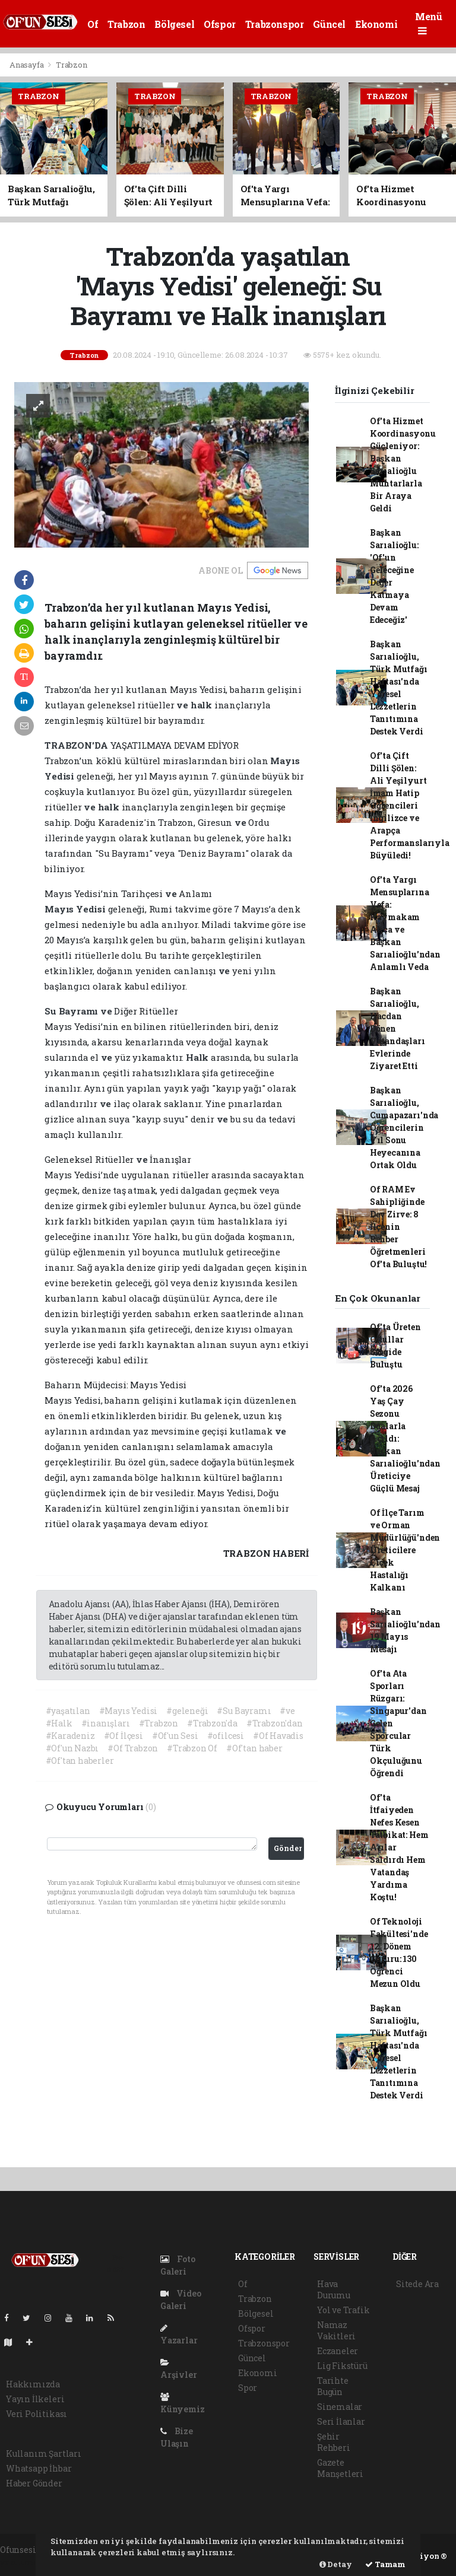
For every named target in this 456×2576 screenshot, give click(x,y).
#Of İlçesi (123, 1735)
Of (92, 24)
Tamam (385, 2564)
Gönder (288, 1848)
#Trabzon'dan (274, 1723)
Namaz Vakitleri (336, 2330)
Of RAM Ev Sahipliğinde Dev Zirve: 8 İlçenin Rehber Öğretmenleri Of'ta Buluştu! (398, 1227)
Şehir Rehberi (333, 2442)
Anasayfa (27, 64)
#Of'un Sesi (175, 1735)
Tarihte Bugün (333, 2386)
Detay (335, 2564)
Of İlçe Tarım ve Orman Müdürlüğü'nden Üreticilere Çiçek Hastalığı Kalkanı (405, 1550)
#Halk (59, 1723)
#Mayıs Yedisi (128, 1710)
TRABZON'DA (77, 745)
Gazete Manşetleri (340, 2468)
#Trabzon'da (212, 1723)
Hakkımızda (33, 2384)
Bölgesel (174, 24)
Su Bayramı (72, 1011)
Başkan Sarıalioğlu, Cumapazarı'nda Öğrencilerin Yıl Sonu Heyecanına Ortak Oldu (404, 1128)
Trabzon (126, 24)
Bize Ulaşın (176, 2437)
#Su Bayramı (244, 1710)
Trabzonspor (274, 24)
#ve (287, 1710)
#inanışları (105, 1723)
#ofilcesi (225, 1735)
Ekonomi (376, 24)
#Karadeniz (70, 1735)
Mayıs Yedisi (76, 909)
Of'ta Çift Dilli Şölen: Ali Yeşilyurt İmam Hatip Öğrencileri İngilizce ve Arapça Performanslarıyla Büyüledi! (409, 805)
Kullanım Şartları (43, 2453)
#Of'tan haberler (80, 1760)
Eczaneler (337, 2350)
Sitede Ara (417, 2283)
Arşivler (178, 2369)
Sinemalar (339, 2406)
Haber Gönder (34, 2483)
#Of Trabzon (132, 1748)
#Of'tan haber (254, 1748)
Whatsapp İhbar (38, 2468)
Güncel (329, 24)
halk (202, 705)
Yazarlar (178, 2335)
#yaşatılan (68, 1710)
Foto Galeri (177, 2265)
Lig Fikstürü (342, 2365)
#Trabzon (158, 1723)
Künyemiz (182, 2404)
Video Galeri (180, 2299)
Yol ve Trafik (343, 2310)
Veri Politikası (36, 2413)
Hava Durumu (333, 2289)
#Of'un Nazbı (72, 1748)
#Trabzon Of (192, 1748)
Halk (198, 1057)
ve (183, 705)
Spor (247, 2387)
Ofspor (220, 24)
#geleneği (187, 1710)
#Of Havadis (278, 1735)
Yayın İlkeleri (35, 2399)
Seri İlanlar (341, 2421)
